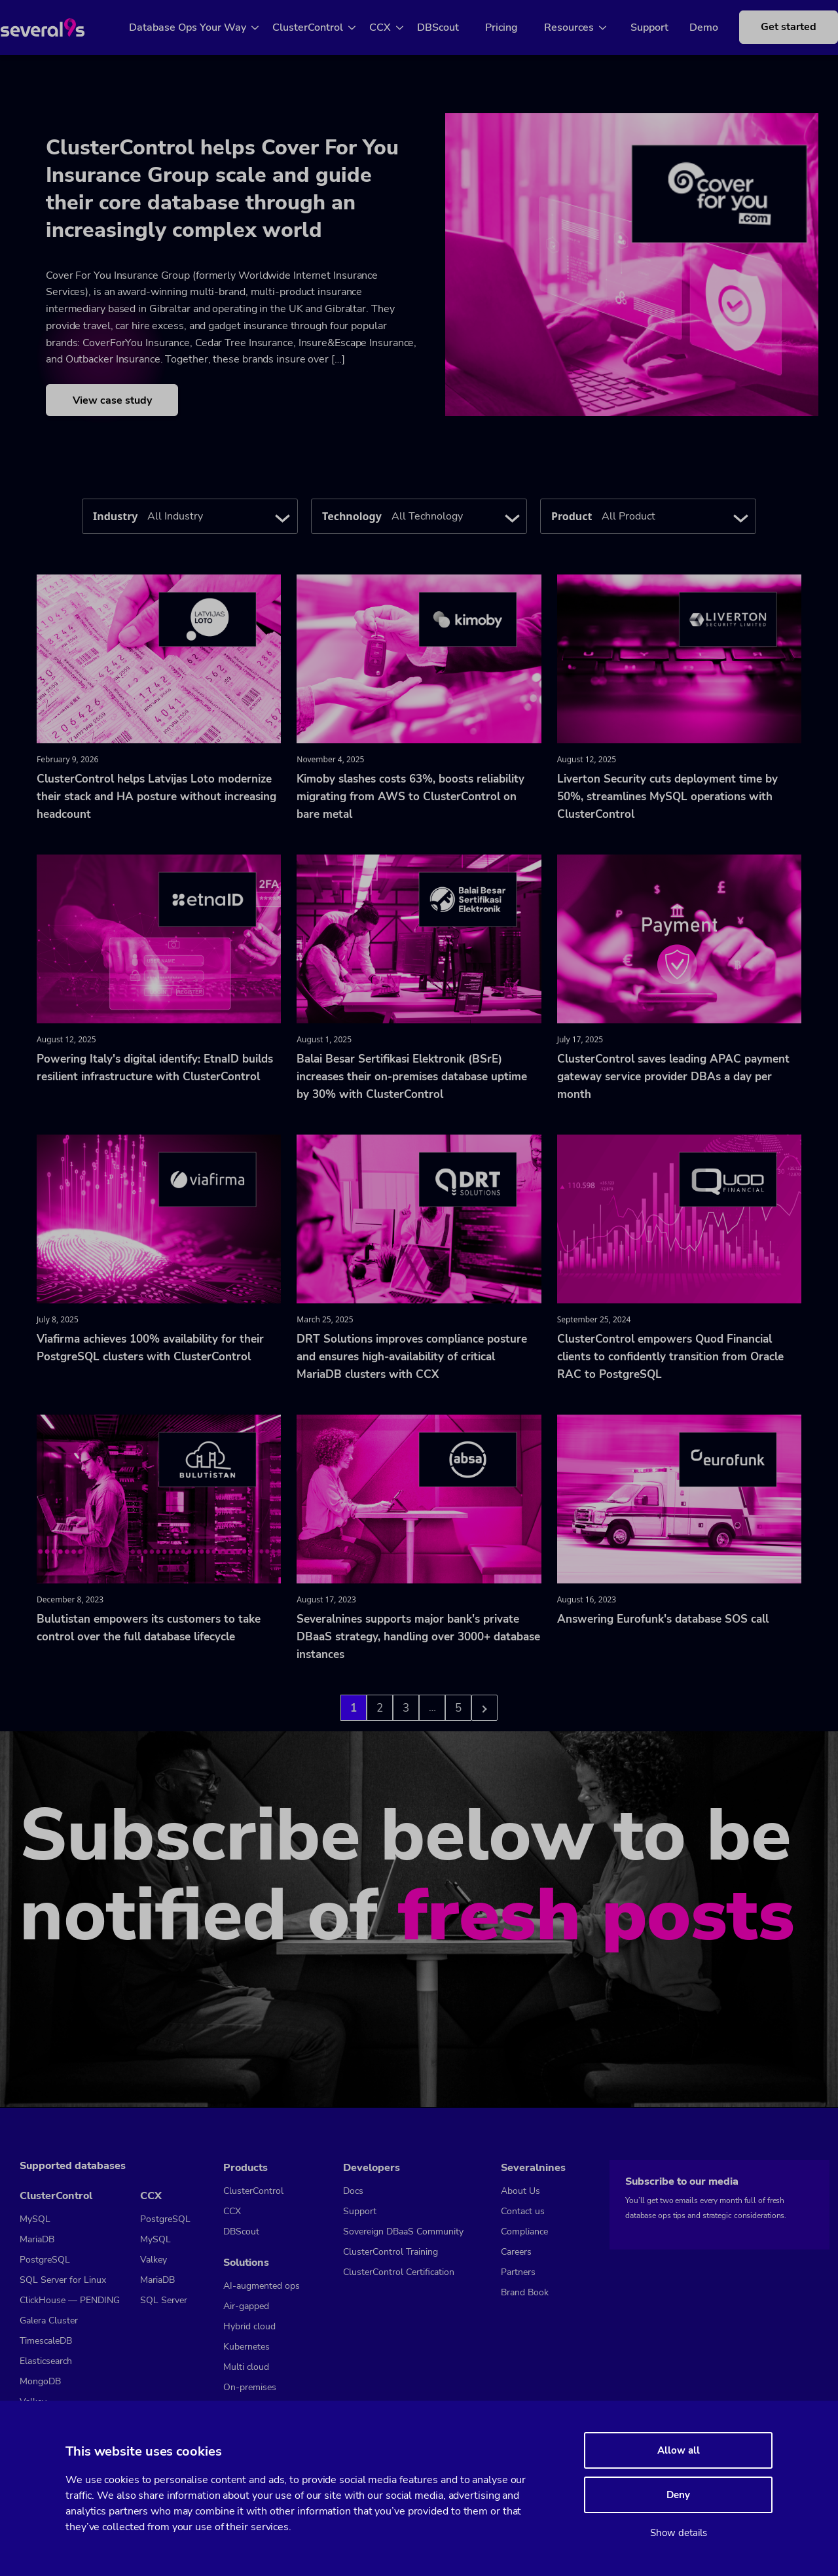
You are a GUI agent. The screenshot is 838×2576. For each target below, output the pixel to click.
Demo (708, 27)
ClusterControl (322, 27)
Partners (518, 2272)
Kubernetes (246, 2346)
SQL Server (163, 2300)
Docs (353, 2191)
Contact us (523, 2211)
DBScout (453, 27)
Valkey (153, 2259)
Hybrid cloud (249, 2326)
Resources (584, 27)
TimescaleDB (46, 2341)
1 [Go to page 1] (353, 1708)
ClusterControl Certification (398, 2272)
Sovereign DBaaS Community (403, 2231)
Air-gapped (246, 2306)
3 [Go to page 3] (406, 1708)
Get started (783, 34)
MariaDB (37, 2239)
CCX (395, 27)
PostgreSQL (45, 2259)
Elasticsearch (46, 2361)
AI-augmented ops (261, 2286)
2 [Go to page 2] (379, 1708)
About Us (520, 2191)
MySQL (35, 2219)
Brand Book (525, 2292)
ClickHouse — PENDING (70, 2300)
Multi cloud (246, 2367)
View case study (112, 402)
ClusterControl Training (390, 2252)
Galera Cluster (49, 2320)
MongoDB (40, 2381)
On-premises (249, 2387)
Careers (516, 2252)
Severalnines (533, 2168)
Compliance (524, 2231)
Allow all (678, 2450)
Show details (678, 2532)
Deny (678, 2494)
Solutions (246, 2262)
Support (654, 27)
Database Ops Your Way (202, 27)
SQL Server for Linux (63, 2280)
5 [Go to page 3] (458, 1708)
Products (245, 2168)
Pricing (516, 27)
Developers (371, 2168)
